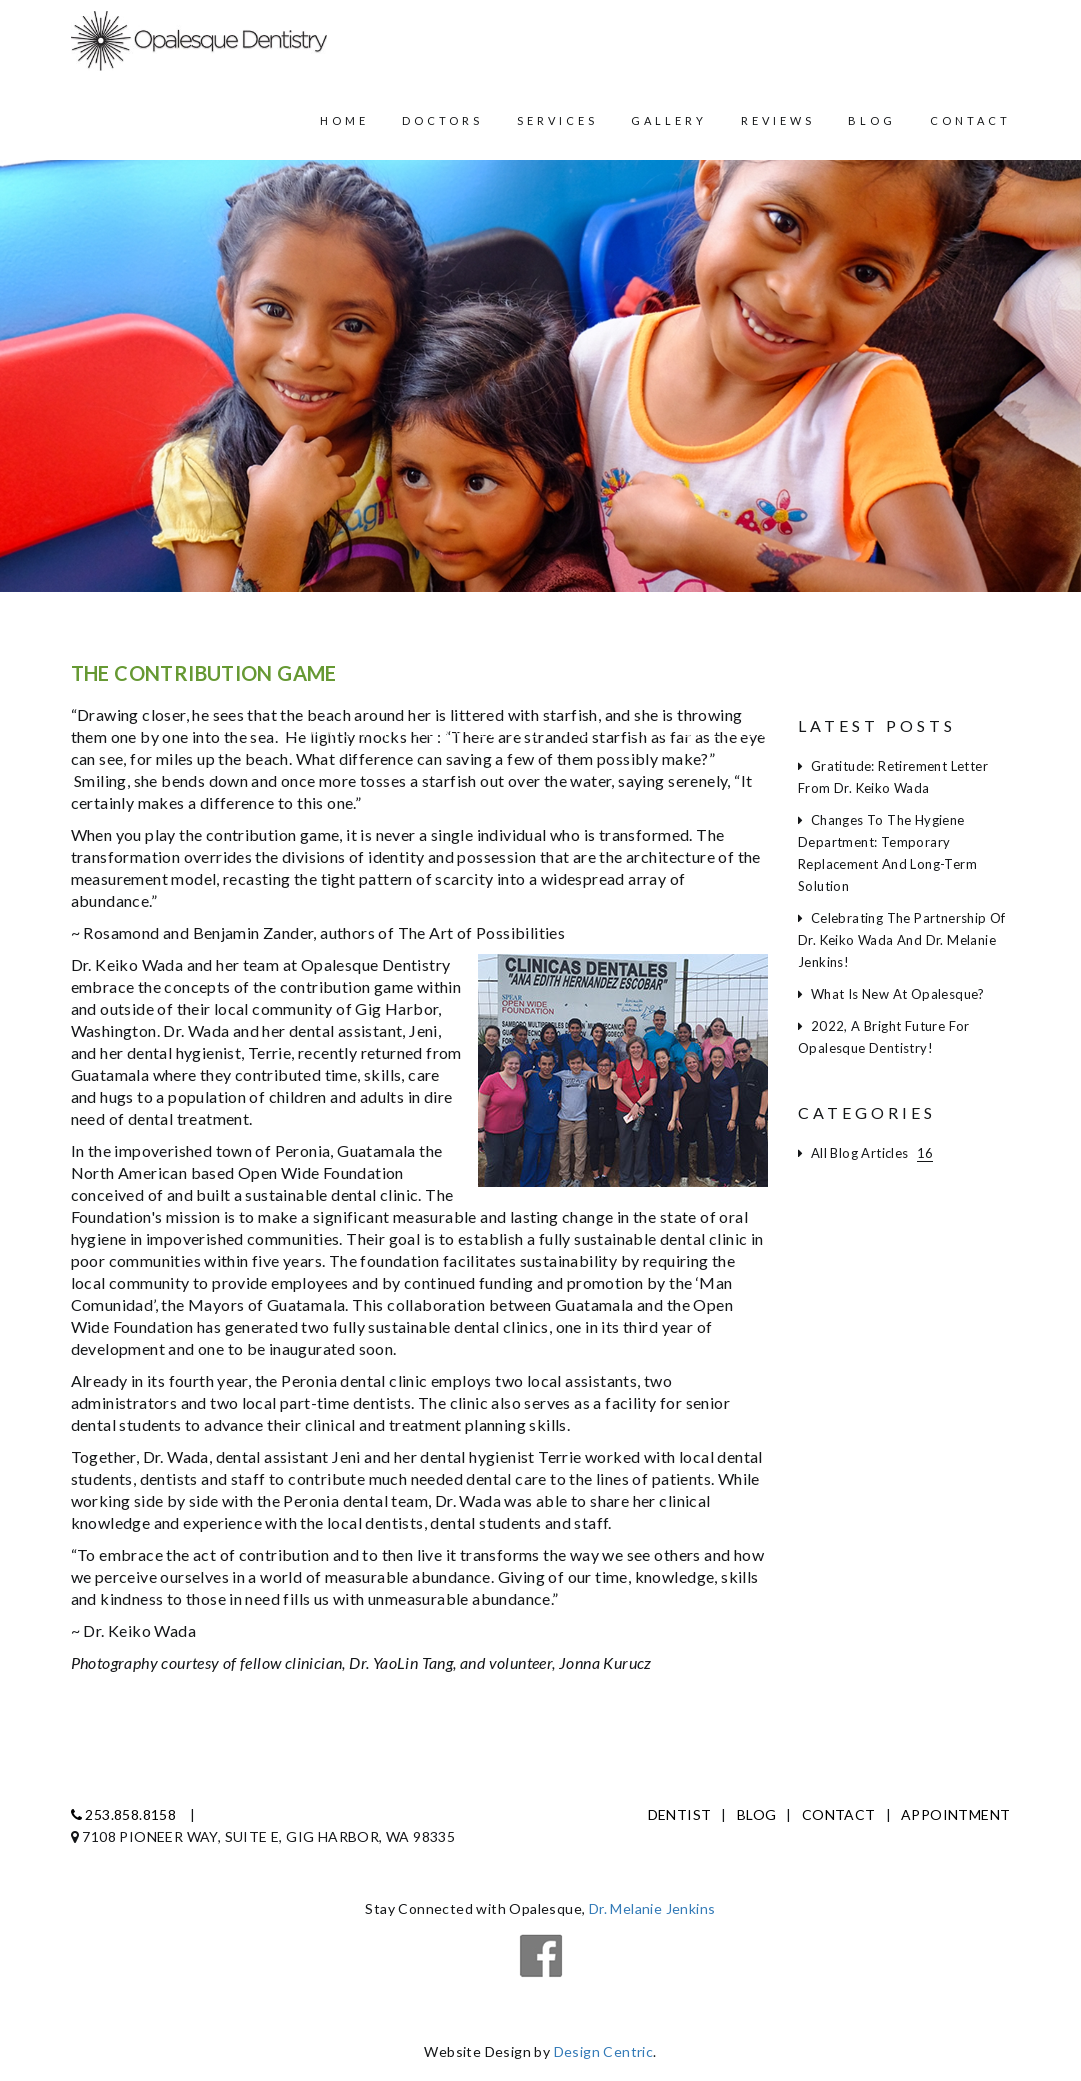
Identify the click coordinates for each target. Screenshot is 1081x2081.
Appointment (955, 1814)
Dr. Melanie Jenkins (652, 1908)
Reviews (778, 120)
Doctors (442, 120)
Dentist (680, 1814)
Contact (970, 120)
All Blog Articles (865, 1153)
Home (344, 120)
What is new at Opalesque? (891, 994)
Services (557, 120)
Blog (872, 120)
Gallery (669, 120)
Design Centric (604, 2051)
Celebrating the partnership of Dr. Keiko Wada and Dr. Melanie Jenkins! (902, 940)
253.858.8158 (124, 1814)
